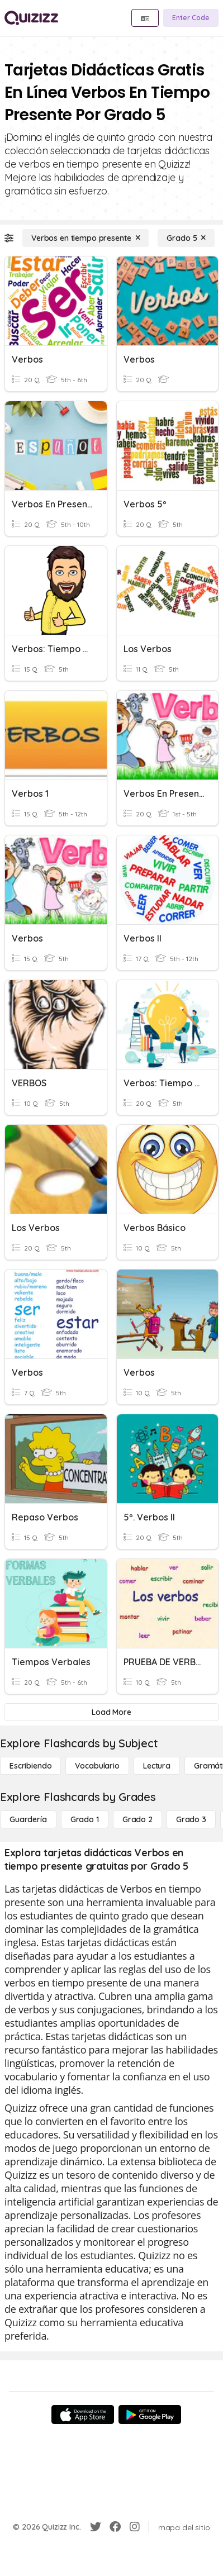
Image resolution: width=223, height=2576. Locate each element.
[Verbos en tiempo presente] (85, 238)
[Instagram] (135, 2527)
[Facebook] (115, 2527)
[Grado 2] (137, 1819)
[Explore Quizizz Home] (31, 18)
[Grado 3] (191, 1819)
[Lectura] (157, 1766)
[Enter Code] (191, 18)
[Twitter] (95, 2527)
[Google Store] (149, 2414)
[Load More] (111, 1712)
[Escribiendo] (30, 1766)
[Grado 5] (186, 238)
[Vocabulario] (97, 1766)
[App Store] (82, 2414)
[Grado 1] (84, 1819)
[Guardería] (28, 1819)
